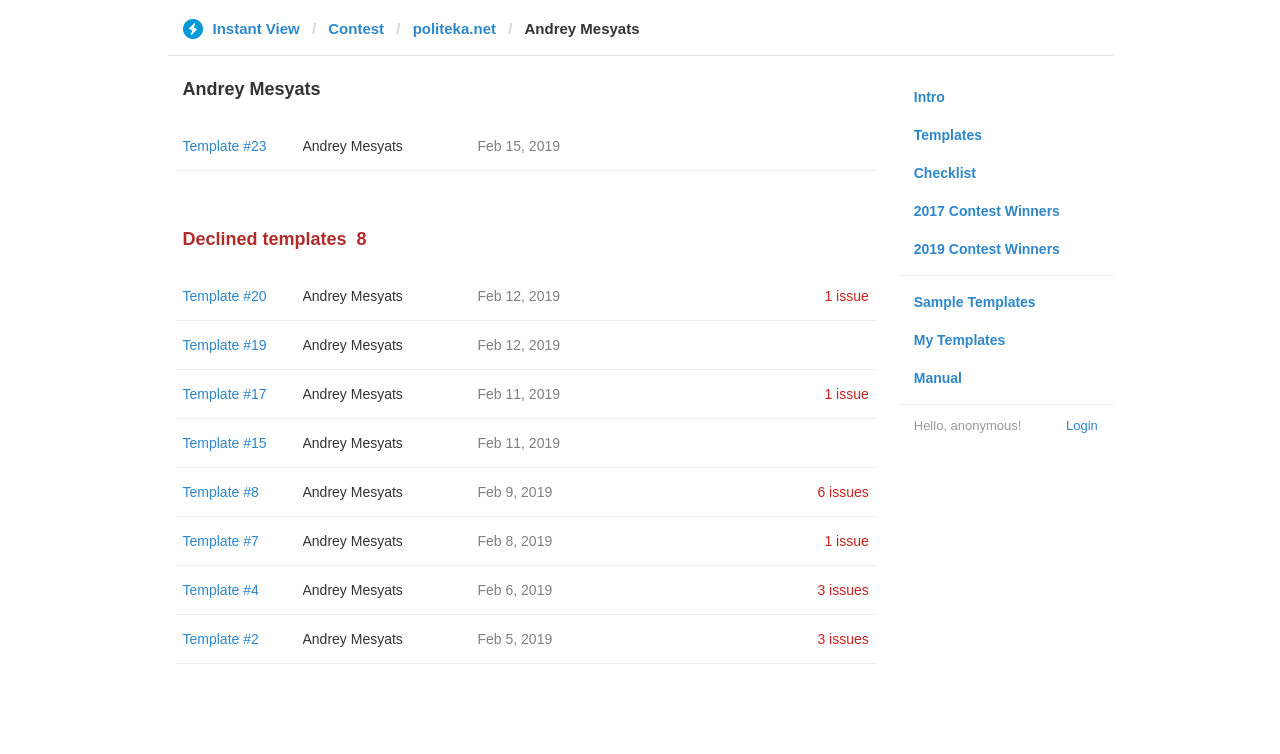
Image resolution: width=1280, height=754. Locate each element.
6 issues (842, 492)
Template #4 (221, 590)
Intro (929, 97)
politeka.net (454, 28)
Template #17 (225, 394)
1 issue (846, 296)
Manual (938, 378)
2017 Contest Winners (987, 211)
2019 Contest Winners (987, 249)
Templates (948, 135)
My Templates (960, 340)
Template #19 (225, 345)
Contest (356, 28)
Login (1082, 425)
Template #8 (221, 492)
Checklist (945, 173)
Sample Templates (975, 302)
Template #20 (225, 296)
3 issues (842, 590)
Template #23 (225, 146)
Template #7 (221, 541)
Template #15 (225, 443)
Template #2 (221, 639)
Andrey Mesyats (353, 146)
